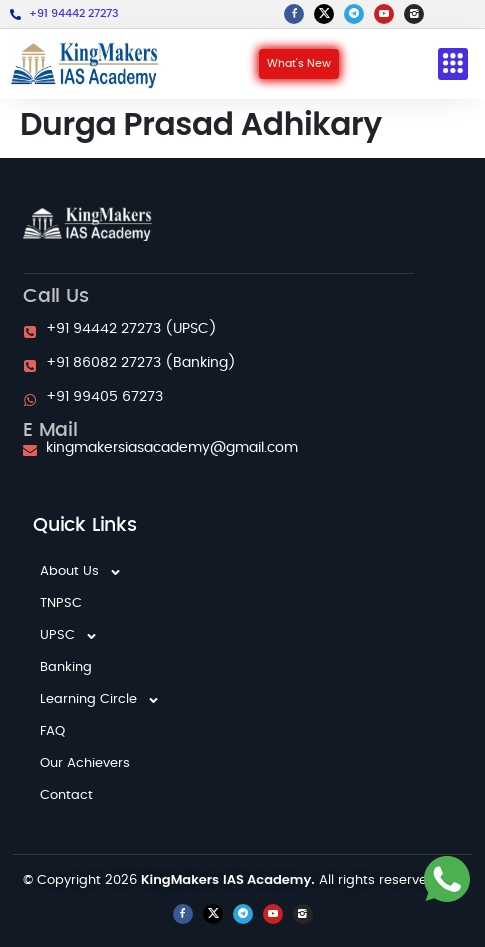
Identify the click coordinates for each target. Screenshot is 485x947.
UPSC (69, 636)
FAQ (52, 731)
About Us (81, 572)
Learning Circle (100, 700)
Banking (66, 667)
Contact (66, 795)
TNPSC (61, 603)
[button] (453, 64)
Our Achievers (85, 763)
